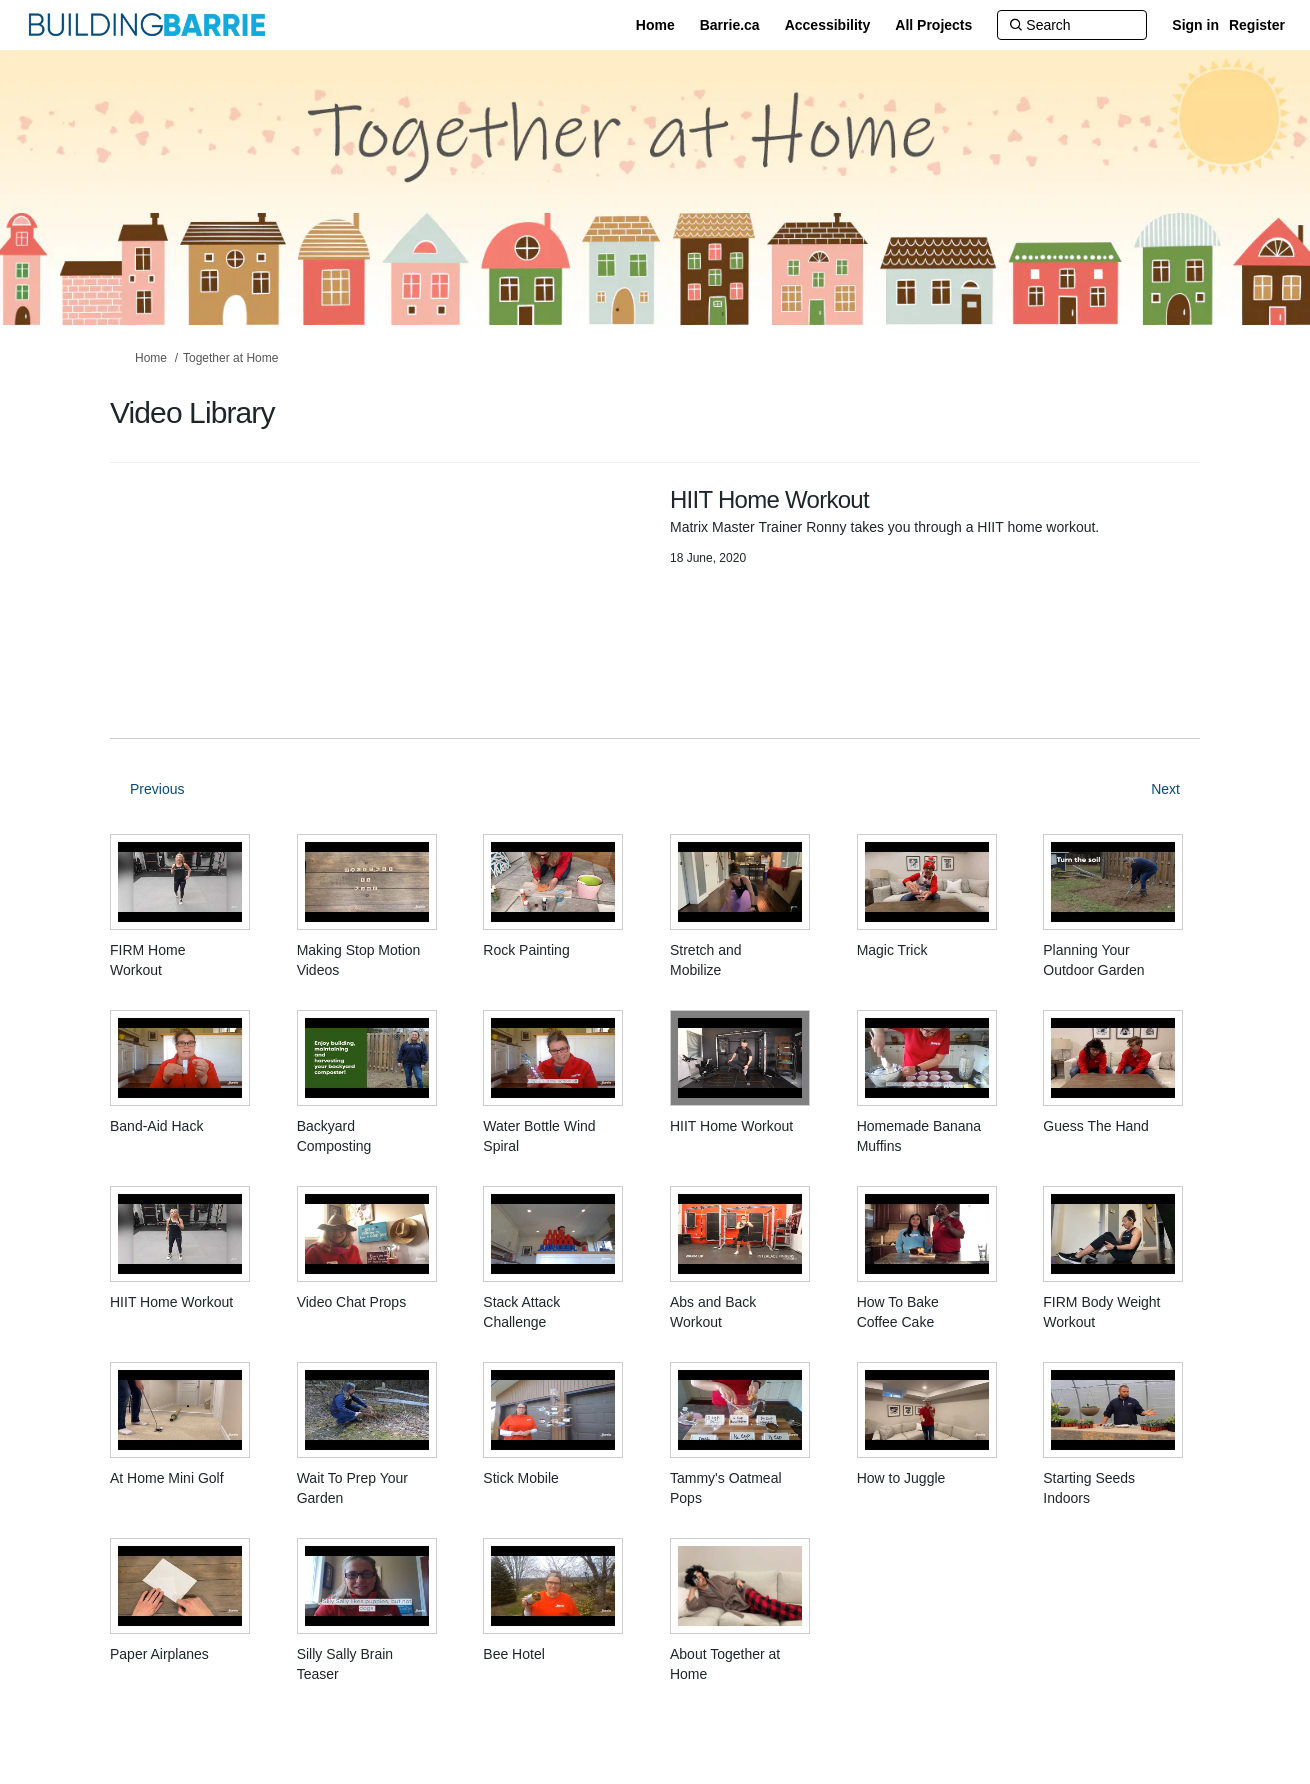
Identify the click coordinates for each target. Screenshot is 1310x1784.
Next (1165, 789)
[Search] (1072, 25)
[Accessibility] (828, 25)
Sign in (1195, 25)
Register (1257, 25)
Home (151, 358)
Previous (157, 789)
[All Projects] (933, 25)
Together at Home (230, 358)
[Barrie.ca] (730, 25)
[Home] (655, 25)
